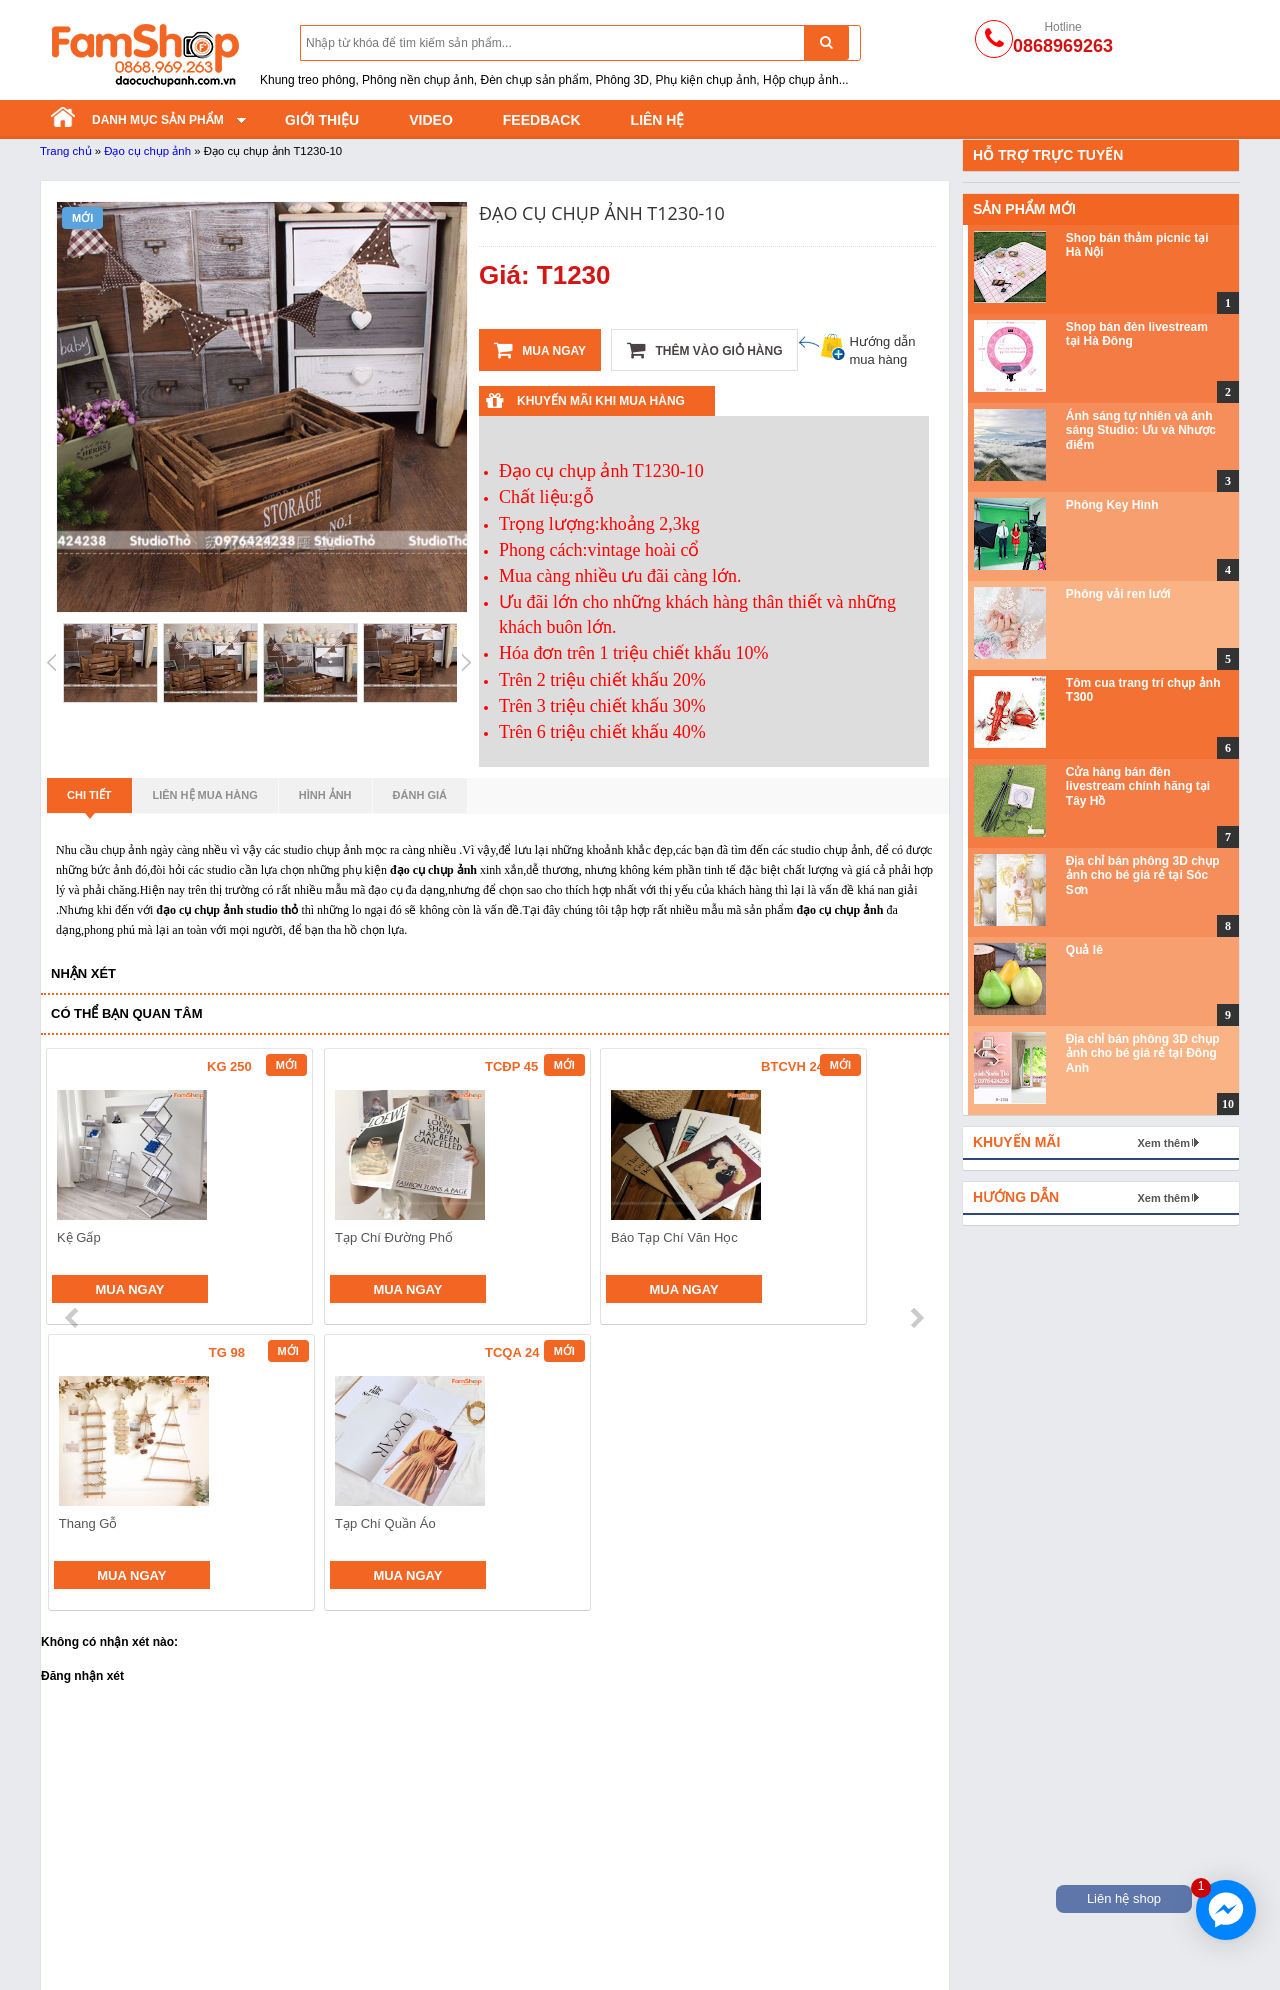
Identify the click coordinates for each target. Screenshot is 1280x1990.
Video (431, 120)
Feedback (542, 120)
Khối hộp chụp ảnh (819, 1903)
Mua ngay (540, 350)
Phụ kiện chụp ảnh (339, 1953)
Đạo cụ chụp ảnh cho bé (357, 1878)
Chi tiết (89, 801)
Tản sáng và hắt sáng (107, 1903)
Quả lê (1084, 950)
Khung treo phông (95, 1928)
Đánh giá (420, 795)
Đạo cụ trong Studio (102, 1953)
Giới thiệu (322, 120)
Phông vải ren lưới (1118, 594)
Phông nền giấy (569, 1903)
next (916, 1189)
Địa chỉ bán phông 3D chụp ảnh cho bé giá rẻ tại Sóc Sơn (1143, 875)
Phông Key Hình (1112, 505)
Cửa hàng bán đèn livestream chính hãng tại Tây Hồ (1138, 786)
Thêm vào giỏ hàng (704, 350)
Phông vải (551, 1953)
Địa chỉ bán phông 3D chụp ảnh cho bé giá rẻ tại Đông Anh (1143, 1053)
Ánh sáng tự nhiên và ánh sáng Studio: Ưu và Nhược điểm (1141, 430)
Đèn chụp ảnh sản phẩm (117, 1878)
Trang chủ (66, 151)
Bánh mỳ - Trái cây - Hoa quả (371, 1928)
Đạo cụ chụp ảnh (147, 151)
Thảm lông (793, 1878)
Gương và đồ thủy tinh (830, 1953)
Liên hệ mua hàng (205, 795)
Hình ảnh (325, 795)
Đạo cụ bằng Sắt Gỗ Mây (359, 1903)
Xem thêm (1163, 1143)
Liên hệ (658, 120)
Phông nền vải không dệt (598, 1878)
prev (73, 1189)
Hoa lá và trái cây (814, 1928)
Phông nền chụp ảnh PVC (602, 1928)
